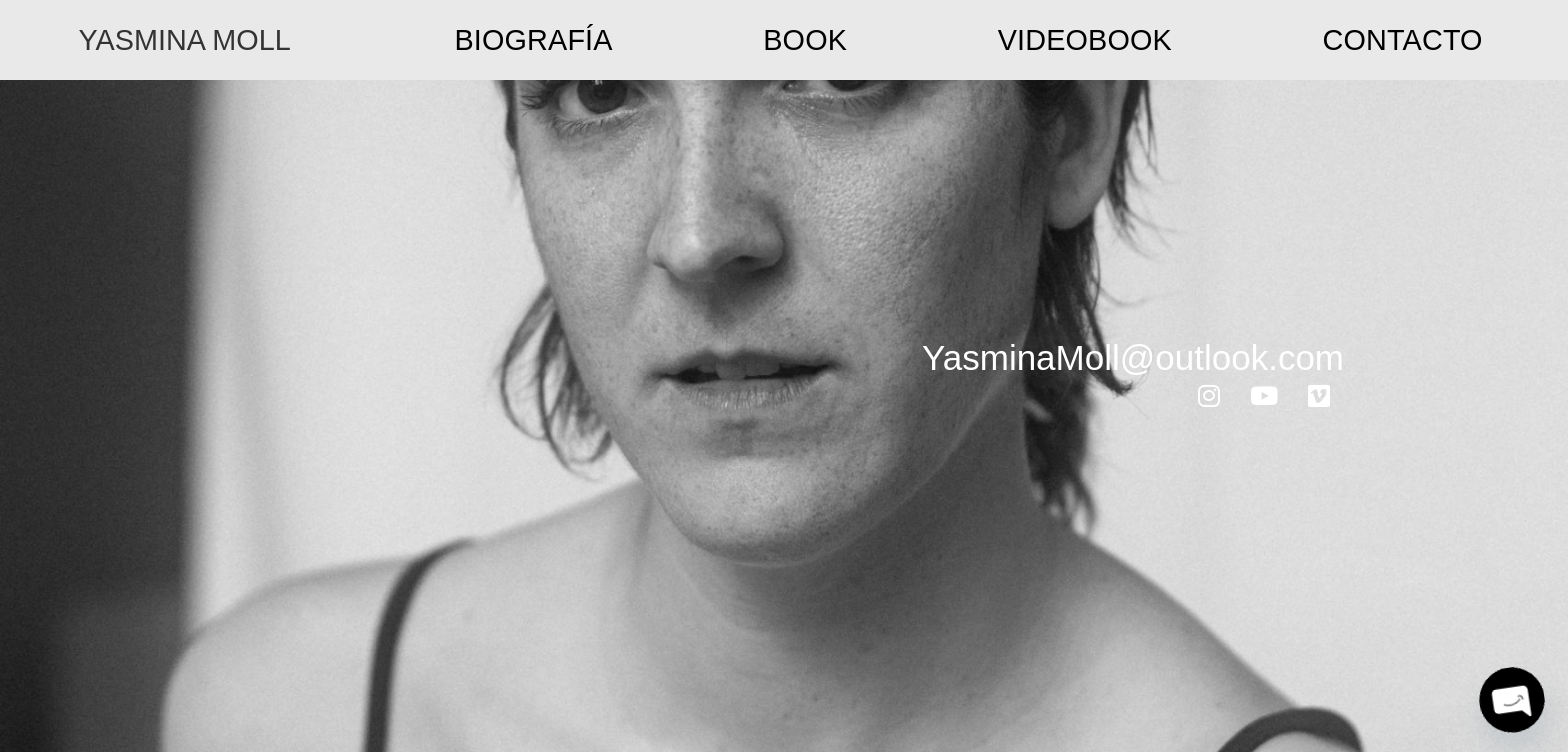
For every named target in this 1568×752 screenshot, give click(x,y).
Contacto (1403, 40)
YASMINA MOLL (184, 40)
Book (805, 40)
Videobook (1085, 40)
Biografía (533, 40)
